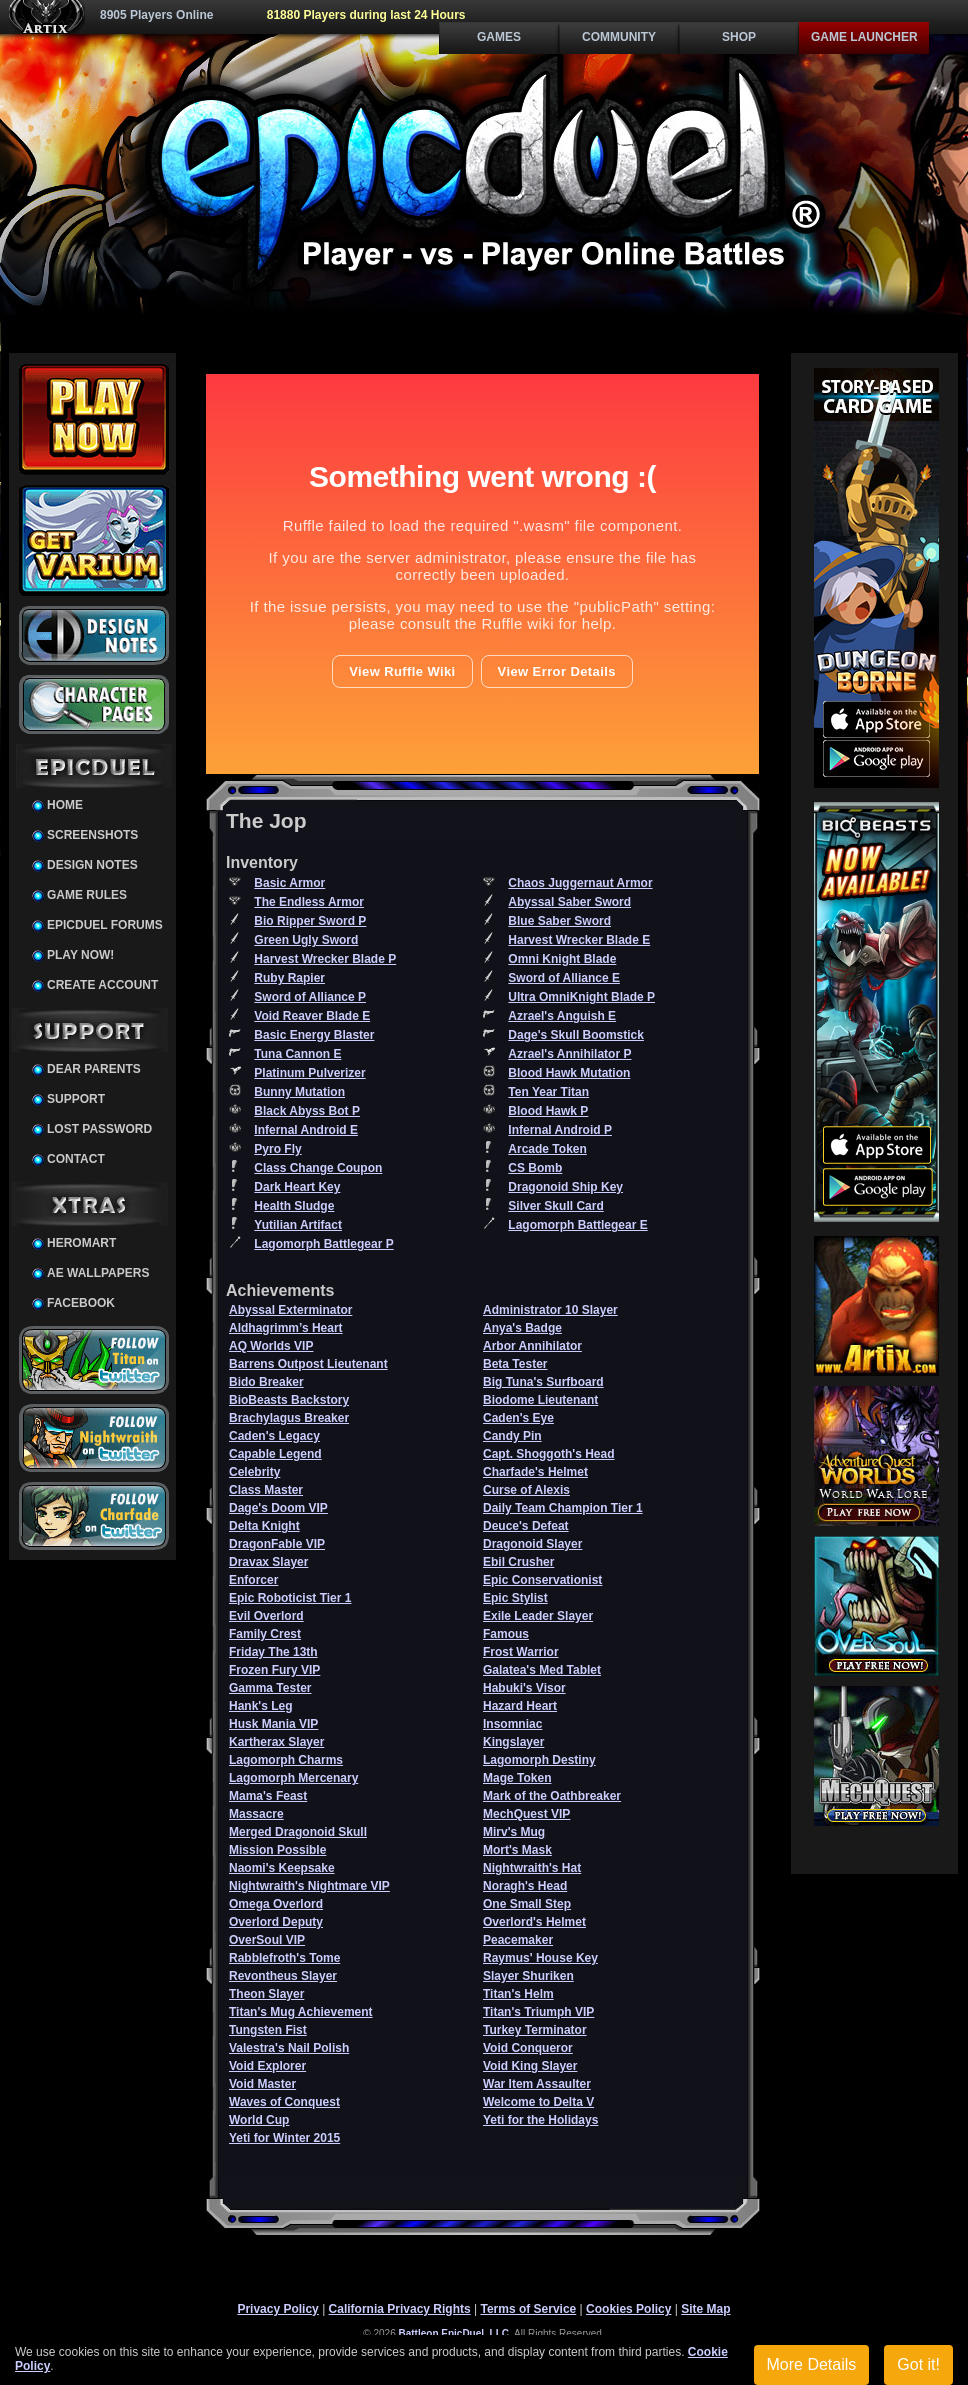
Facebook (81, 1303)
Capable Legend (275, 1454)
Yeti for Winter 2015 (284, 2138)
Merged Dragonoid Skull (298, 1832)
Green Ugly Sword (306, 940)
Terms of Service (528, 2309)
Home (65, 805)
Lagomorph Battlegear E (577, 1225)
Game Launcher (864, 37)
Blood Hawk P (548, 1111)
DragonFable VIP (277, 1544)
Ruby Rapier (289, 978)
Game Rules (87, 895)
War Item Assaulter (537, 2084)
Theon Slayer (266, 1994)
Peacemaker (518, 1940)
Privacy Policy (277, 2309)
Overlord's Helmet (534, 1922)
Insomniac (512, 1724)
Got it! (918, 2364)
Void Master (262, 2084)
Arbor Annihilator (532, 1346)
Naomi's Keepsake (282, 1868)
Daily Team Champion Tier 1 (563, 1508)
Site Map (705, 2309)
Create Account (102, 985)
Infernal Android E (306, 1130)
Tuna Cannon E (297, 1054)
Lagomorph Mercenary (293, 1778)
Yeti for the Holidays (540, 2120)
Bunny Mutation (299, 1092)
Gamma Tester (270, 1688)
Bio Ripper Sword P (310, 921)
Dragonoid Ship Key (565, 1187)
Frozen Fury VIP (274, 1670)
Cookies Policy (628, 2309)
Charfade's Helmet (535, 1472)
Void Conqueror (528, 2048)
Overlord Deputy (276, 1922)
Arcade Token (547, 1149)
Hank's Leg (261, 1706)
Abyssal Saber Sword (569, 902)
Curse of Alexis (526, 1490)
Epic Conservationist (542, 1580)
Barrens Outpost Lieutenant (308, 1364)
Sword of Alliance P (310, 997)
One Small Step (527, 1904)
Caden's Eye (518, 1418)
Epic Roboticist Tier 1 (290, 1598)
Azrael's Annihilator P (569, 1054)
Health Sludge (294, 1206)
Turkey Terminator (535, 2030)
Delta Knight (264, 1526)
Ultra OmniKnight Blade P (581, 997)
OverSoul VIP (267, 1940)
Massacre (256, 1814)
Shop (739, 37)
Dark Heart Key (297, 1187)
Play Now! (80, 955)
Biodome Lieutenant (540, 1400)
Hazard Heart (520, 1706)
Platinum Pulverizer (309, 1073)
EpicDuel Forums (105, 925)
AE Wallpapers (98, 1273)
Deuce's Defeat (526, 1526)
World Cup (259, 2120)
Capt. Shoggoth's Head (549, 1454)
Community (619, 37)
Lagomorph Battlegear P (323, 1244)
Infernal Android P (560, 1130)
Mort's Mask (517, 1850)
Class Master (266, 1490)
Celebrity (254, 1472)
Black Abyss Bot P (307, 1111)
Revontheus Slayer (283, 1976)
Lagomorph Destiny (539, 1760)
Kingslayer (513, 1742)
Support (76, 1099)
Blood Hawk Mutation (569, 1073)
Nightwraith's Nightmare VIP (309, 1886)
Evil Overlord (266, 1616)
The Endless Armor (309, 902)
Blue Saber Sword (559, 921)
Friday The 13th (273, 1652)
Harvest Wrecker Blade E (579, 940)
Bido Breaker (266, 1382)
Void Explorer (267, 2066)
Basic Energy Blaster (314, 1035)
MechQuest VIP (526, 1814)
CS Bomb (535, 1168)
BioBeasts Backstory (289, 1400)
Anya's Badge (522, 1328)
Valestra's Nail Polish (289, 2048)
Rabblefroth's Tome (284, 1958)
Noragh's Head (525, 1886)
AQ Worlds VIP (271, 1346)
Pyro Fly (277, 1149)
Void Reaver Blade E (312, 1016)
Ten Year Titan (548, 1092)
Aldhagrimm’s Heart (286, 1328)
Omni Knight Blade (562, 959)
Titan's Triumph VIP (538, 2012)
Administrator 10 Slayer (550, 1310)
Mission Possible (277, 1850)
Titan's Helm (518, 1994)
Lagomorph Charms (286, 1760)
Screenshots (92, 835)
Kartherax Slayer (276, 1742)
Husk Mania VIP (273, 1724)
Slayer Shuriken (528, 1976)
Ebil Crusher (518, 1562)
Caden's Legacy (274, 1436)
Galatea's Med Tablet (542, 1670)
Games (499, 37)
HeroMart (81, 1243)
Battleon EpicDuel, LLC (454, 2333)
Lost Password (99, 1129)
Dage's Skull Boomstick (576, 1035)
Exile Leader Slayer (538, 1616)
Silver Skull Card (555, 1206)
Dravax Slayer (268, 1562)
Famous (506, 1634)
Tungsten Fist (268, 2030)
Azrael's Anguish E (562, 1016)
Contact (76, 1159)
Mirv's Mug (514, 1832)
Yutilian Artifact (298, 1225)
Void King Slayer (530, 2066)
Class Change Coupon (318, 1168)
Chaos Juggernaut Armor (580, 883)
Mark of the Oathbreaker (552, 1796)
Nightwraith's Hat (532, 1868)
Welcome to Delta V (538, 2102)
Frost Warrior (521, 1652)
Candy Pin (512, 1436)
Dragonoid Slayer (532, 1544)
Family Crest (265, 1634)
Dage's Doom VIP (278, 1508)
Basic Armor (289, 883)
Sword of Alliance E (564, 978)
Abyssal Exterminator (290, 1310)
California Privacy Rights (400, 2309)
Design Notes (92, 865)
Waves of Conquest (284, 2102)
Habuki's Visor (524, 1688)
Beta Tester (515, 1364)
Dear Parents (94, 1069)
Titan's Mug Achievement (301, 2012)
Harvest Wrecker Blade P (325, 959)
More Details (812, 2364)
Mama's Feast (268, 1796)
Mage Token (517, 1778)
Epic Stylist (515, 1598)
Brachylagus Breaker (289, 1418)
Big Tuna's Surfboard (543, 1382)
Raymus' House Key (540, 1958)
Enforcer (253, 1580)
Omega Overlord (276, 1904)
